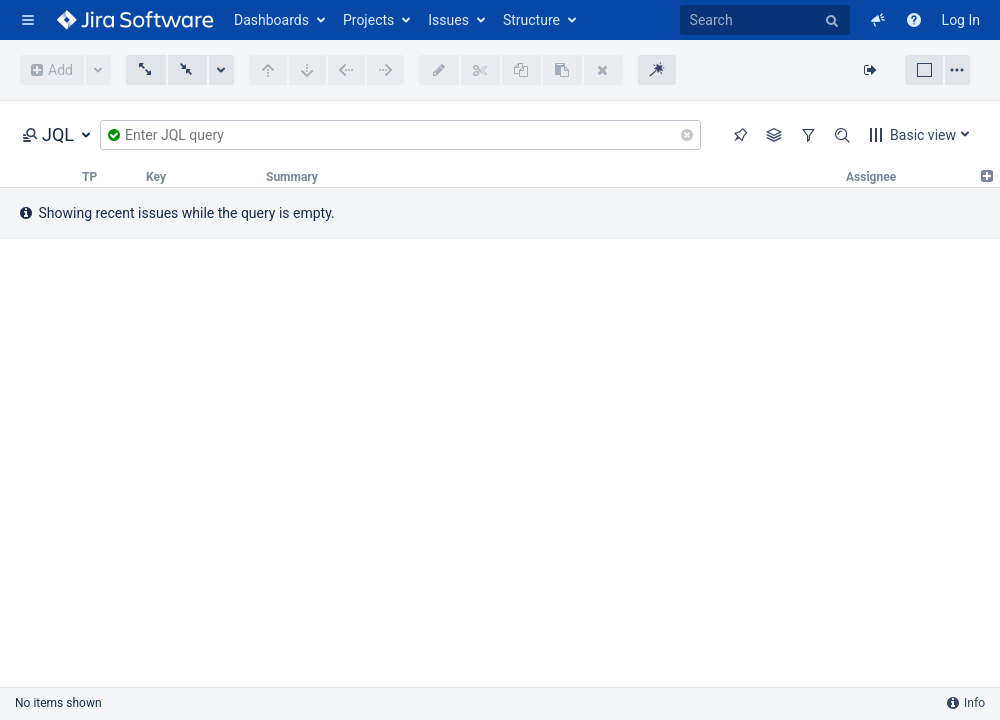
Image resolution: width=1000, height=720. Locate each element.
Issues (448, 20)
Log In (961, 20)
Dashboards (271, 20)
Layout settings (957, 70)
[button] (28, 20)
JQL (48, 134)
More (98, 70)
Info (966, 703)
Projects (368, 20)
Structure (531, 20)
